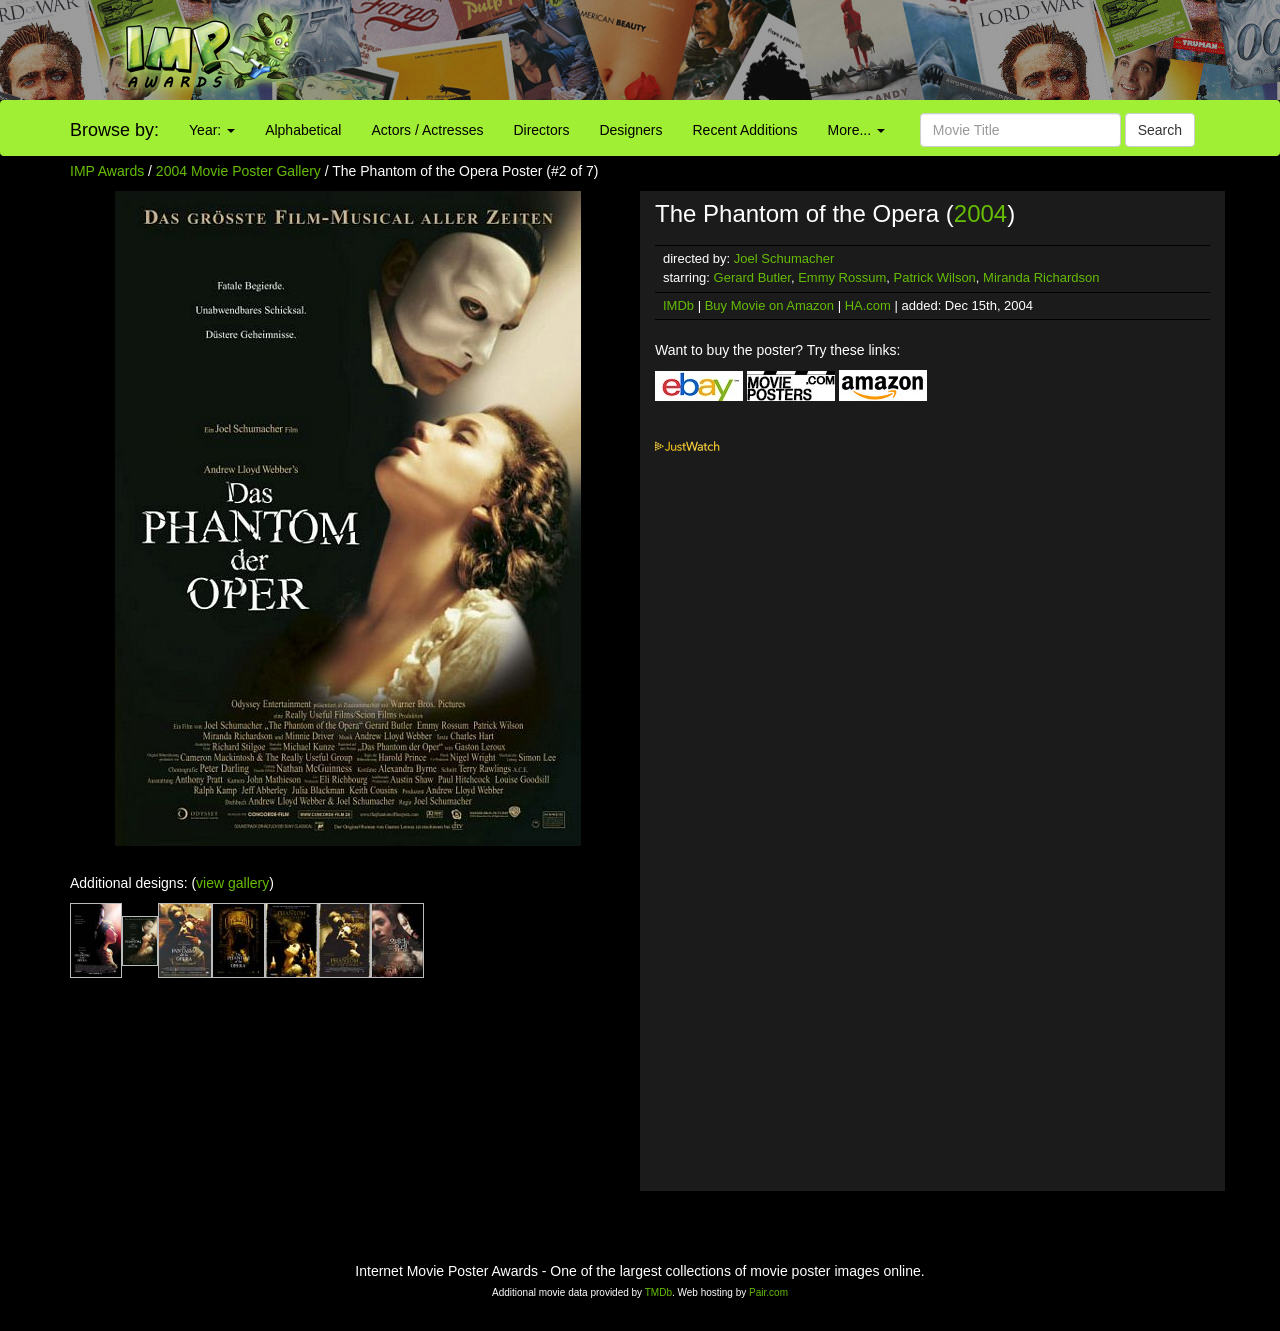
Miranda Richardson (1041, 277)
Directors (541, 130)
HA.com (868, 305)
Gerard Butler (752, 277)
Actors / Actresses (427, 130)
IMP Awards (107, 171)
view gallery (232, 883)
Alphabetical (303, 130)
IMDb (678, 305)
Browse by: (114, 130)
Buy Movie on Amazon (769, 305)
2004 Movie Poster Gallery (238, 171)
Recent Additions (745, 130)
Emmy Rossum (842, 277)
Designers (630, 130)
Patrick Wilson (935, 277)
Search (1160, 130)
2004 (980, 213)
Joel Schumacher (784, 258)
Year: (212, 130)
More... (856, 130)
